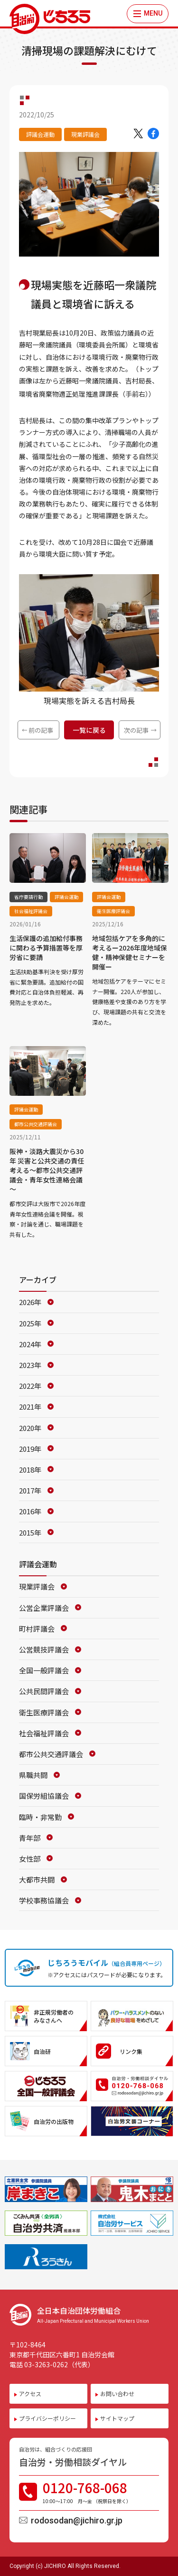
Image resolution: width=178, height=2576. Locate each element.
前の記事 (40, 730)
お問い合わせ (117, 2393)
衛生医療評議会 (113, 911)
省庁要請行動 (28, 896)
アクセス (30, 2393)
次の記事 (136, 730)
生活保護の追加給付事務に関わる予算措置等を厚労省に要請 (46, 947)
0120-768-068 (97, 2491)
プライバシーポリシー (47, 2418)
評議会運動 (40, 134)
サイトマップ (117, 2418)
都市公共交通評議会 (35, 1124)
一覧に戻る (89, 730)
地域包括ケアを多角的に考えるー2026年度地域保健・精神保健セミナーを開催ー (129, 952)
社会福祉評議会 (30, 911)
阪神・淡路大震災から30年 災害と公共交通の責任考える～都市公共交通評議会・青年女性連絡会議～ (46, 1170)
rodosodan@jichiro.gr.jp (76, 2520)
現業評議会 (85, 134)
